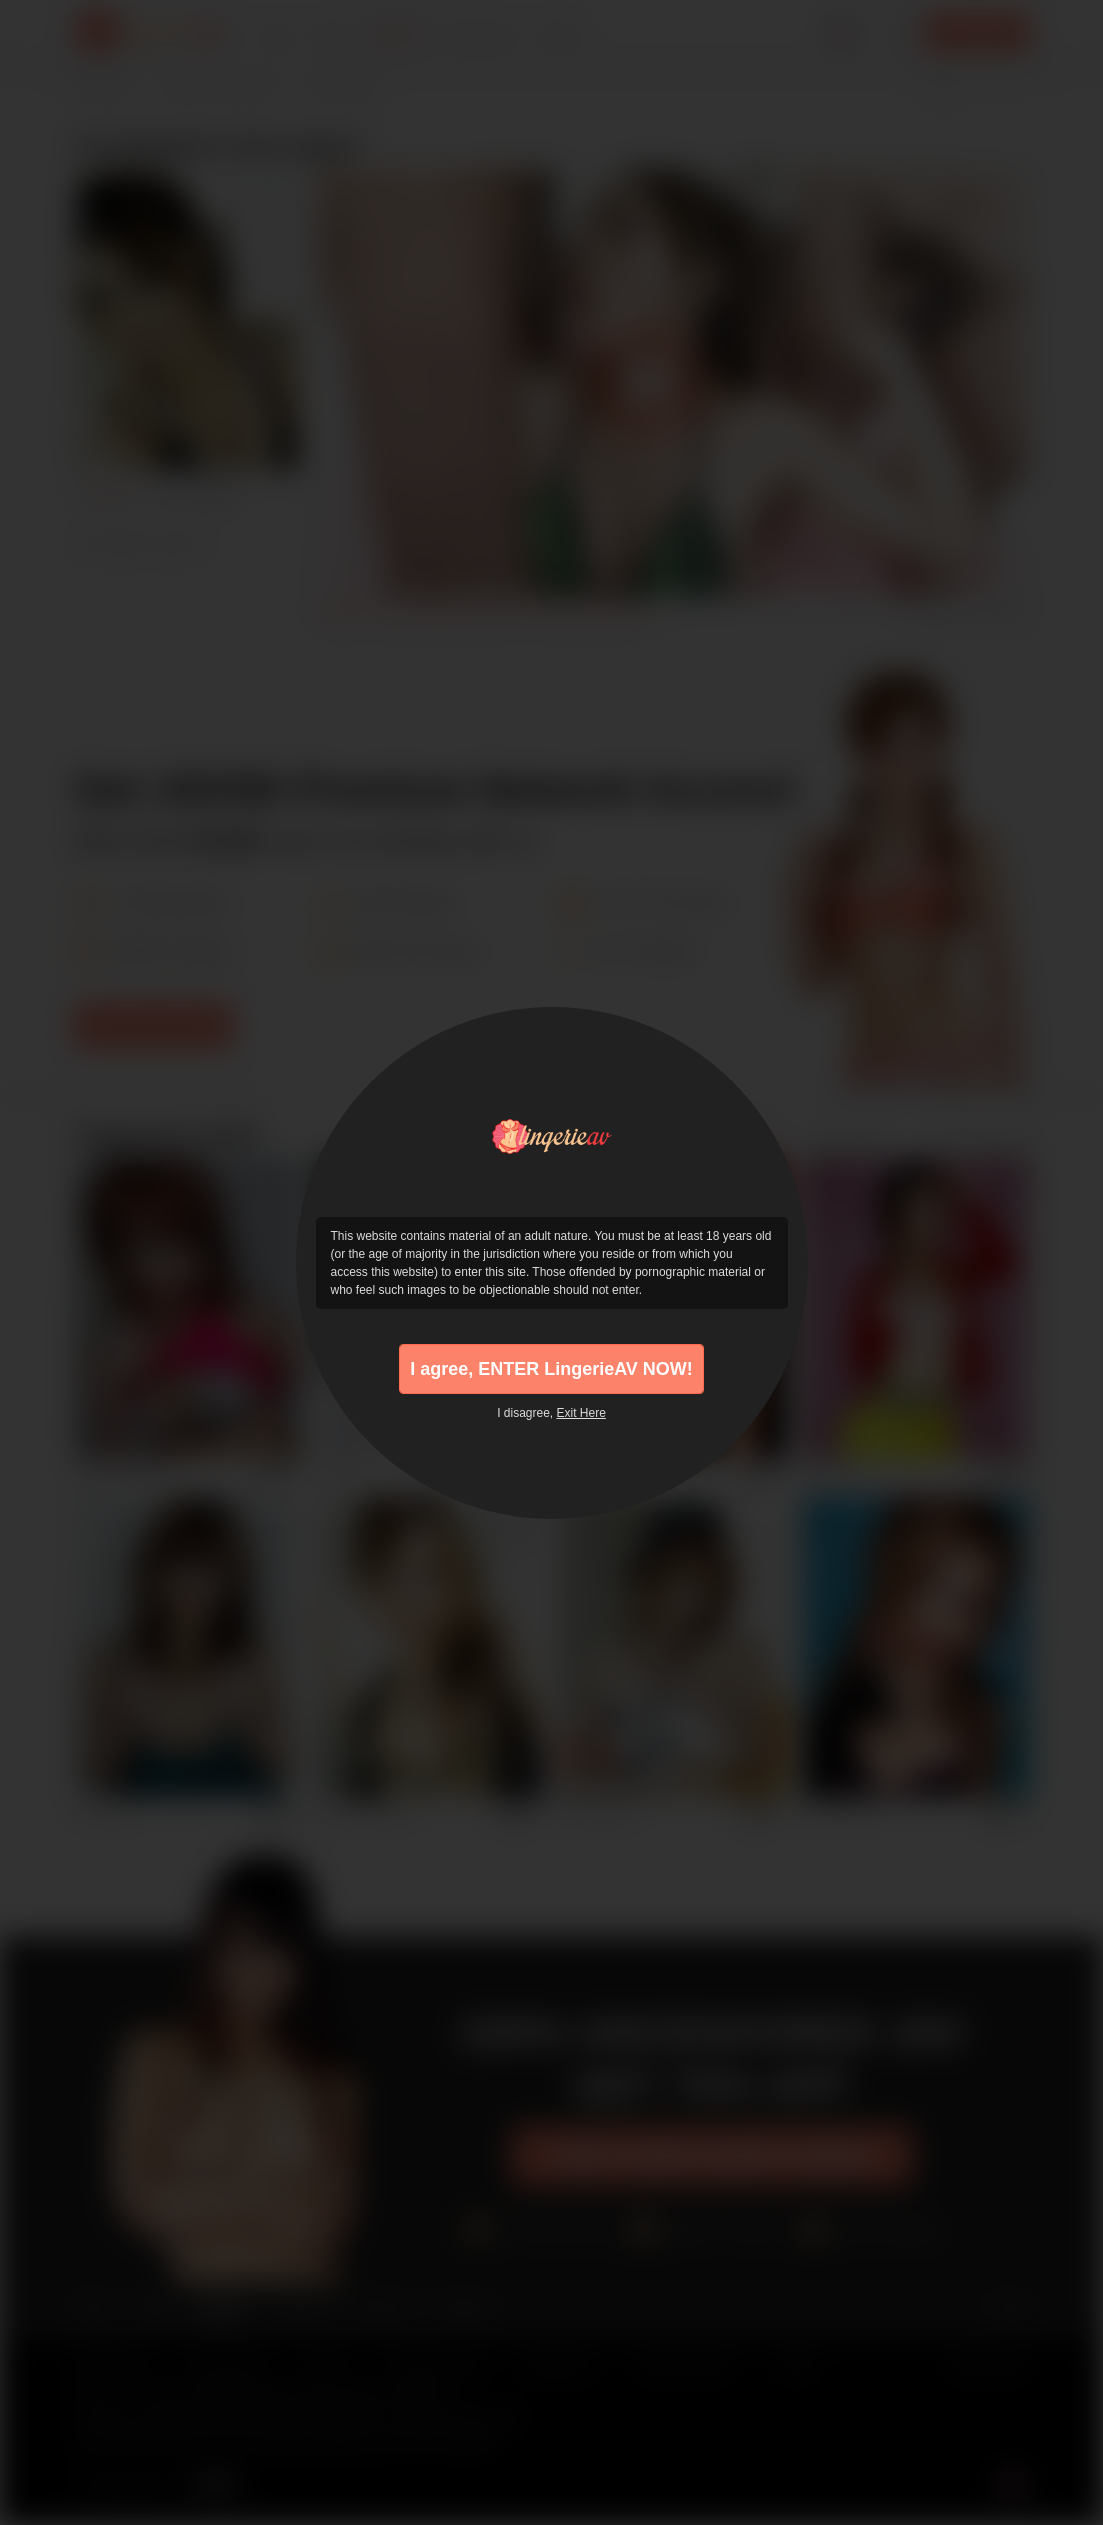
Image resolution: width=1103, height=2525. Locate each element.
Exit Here (581, 1413)
